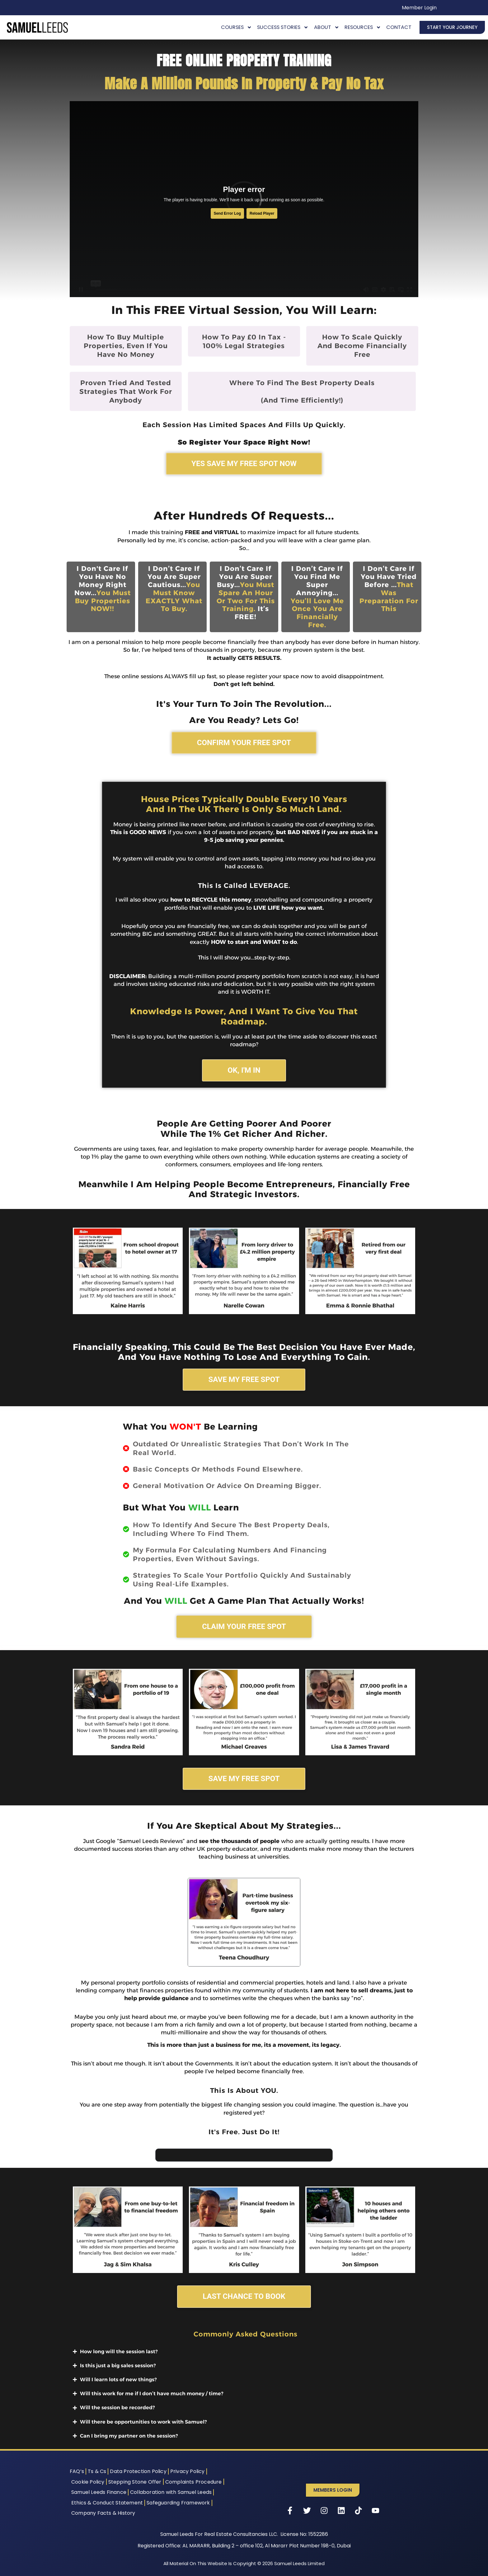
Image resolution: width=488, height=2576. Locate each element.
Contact (398, 27)
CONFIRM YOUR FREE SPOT (244, 742)
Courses (236, 27)
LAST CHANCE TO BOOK (244, 2296)
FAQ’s (77, 2471)
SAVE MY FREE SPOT (243, 1379)
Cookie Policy (88, 2481)
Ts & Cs (97, 2471)
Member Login (419, 7)
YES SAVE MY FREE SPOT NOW (244, 463)
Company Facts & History (103, 2513)
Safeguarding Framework (178, 2502)
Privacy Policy (187, 2471)
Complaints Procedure (193, 2481)
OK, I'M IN (244, 1070)
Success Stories (282, 27)
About (326, 27)
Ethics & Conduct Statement (107, 2502)
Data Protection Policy (138, 2471)
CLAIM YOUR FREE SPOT (244, 1626)
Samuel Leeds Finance (98, 2492)
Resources (363, 27)
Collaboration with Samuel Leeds (171, 2492)
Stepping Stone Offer (135, 2481)
